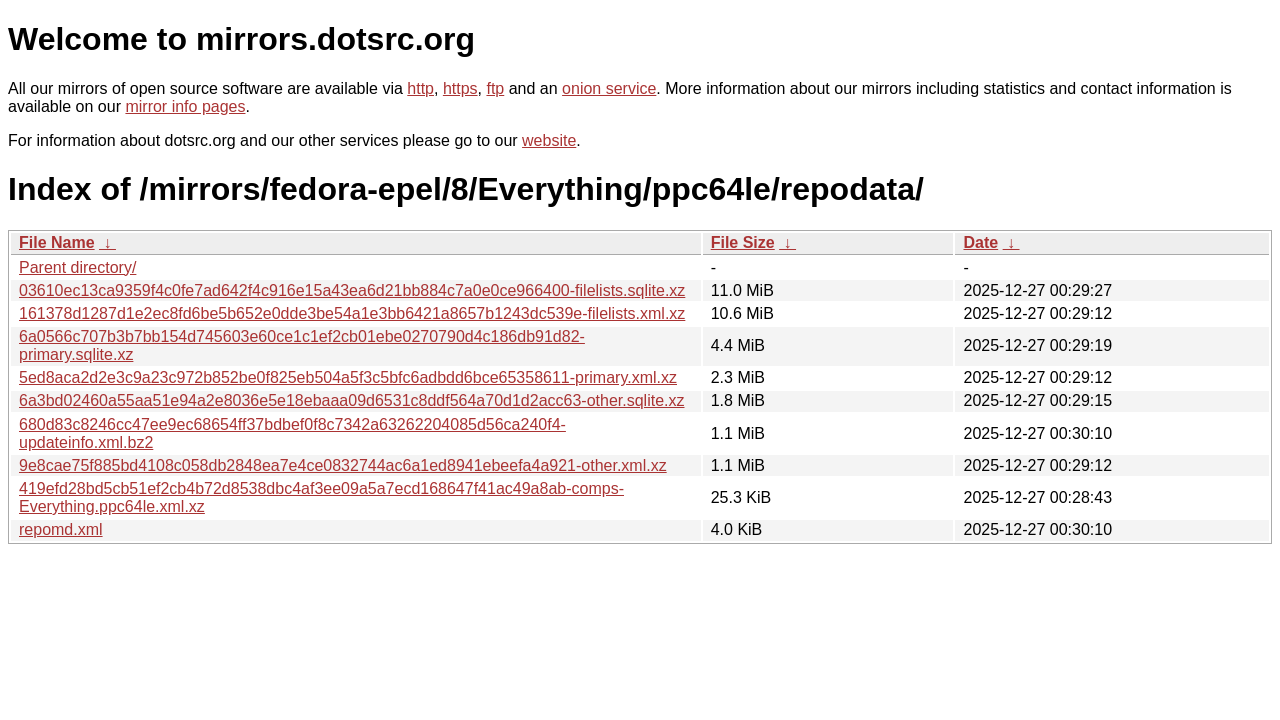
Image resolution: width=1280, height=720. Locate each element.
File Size (743, 242)
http (420, 88)
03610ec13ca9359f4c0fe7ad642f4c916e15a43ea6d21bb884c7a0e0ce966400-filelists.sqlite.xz (352, 290)
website (549, 140)
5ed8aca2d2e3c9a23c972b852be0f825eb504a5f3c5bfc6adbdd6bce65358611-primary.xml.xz (348, 377)
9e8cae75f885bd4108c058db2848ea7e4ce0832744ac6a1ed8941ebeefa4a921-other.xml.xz (343, 465)
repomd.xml (61, 529)
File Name (57, 242)
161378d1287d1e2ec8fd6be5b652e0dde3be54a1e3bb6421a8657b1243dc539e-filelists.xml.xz (352, 313)
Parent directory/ (77, 267)
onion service (609, 88)
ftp (495, 88)
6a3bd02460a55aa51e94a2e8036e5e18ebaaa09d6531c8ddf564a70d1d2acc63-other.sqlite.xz (352, 400)
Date (980, 242)
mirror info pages (185, 106)
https (460, 88)
